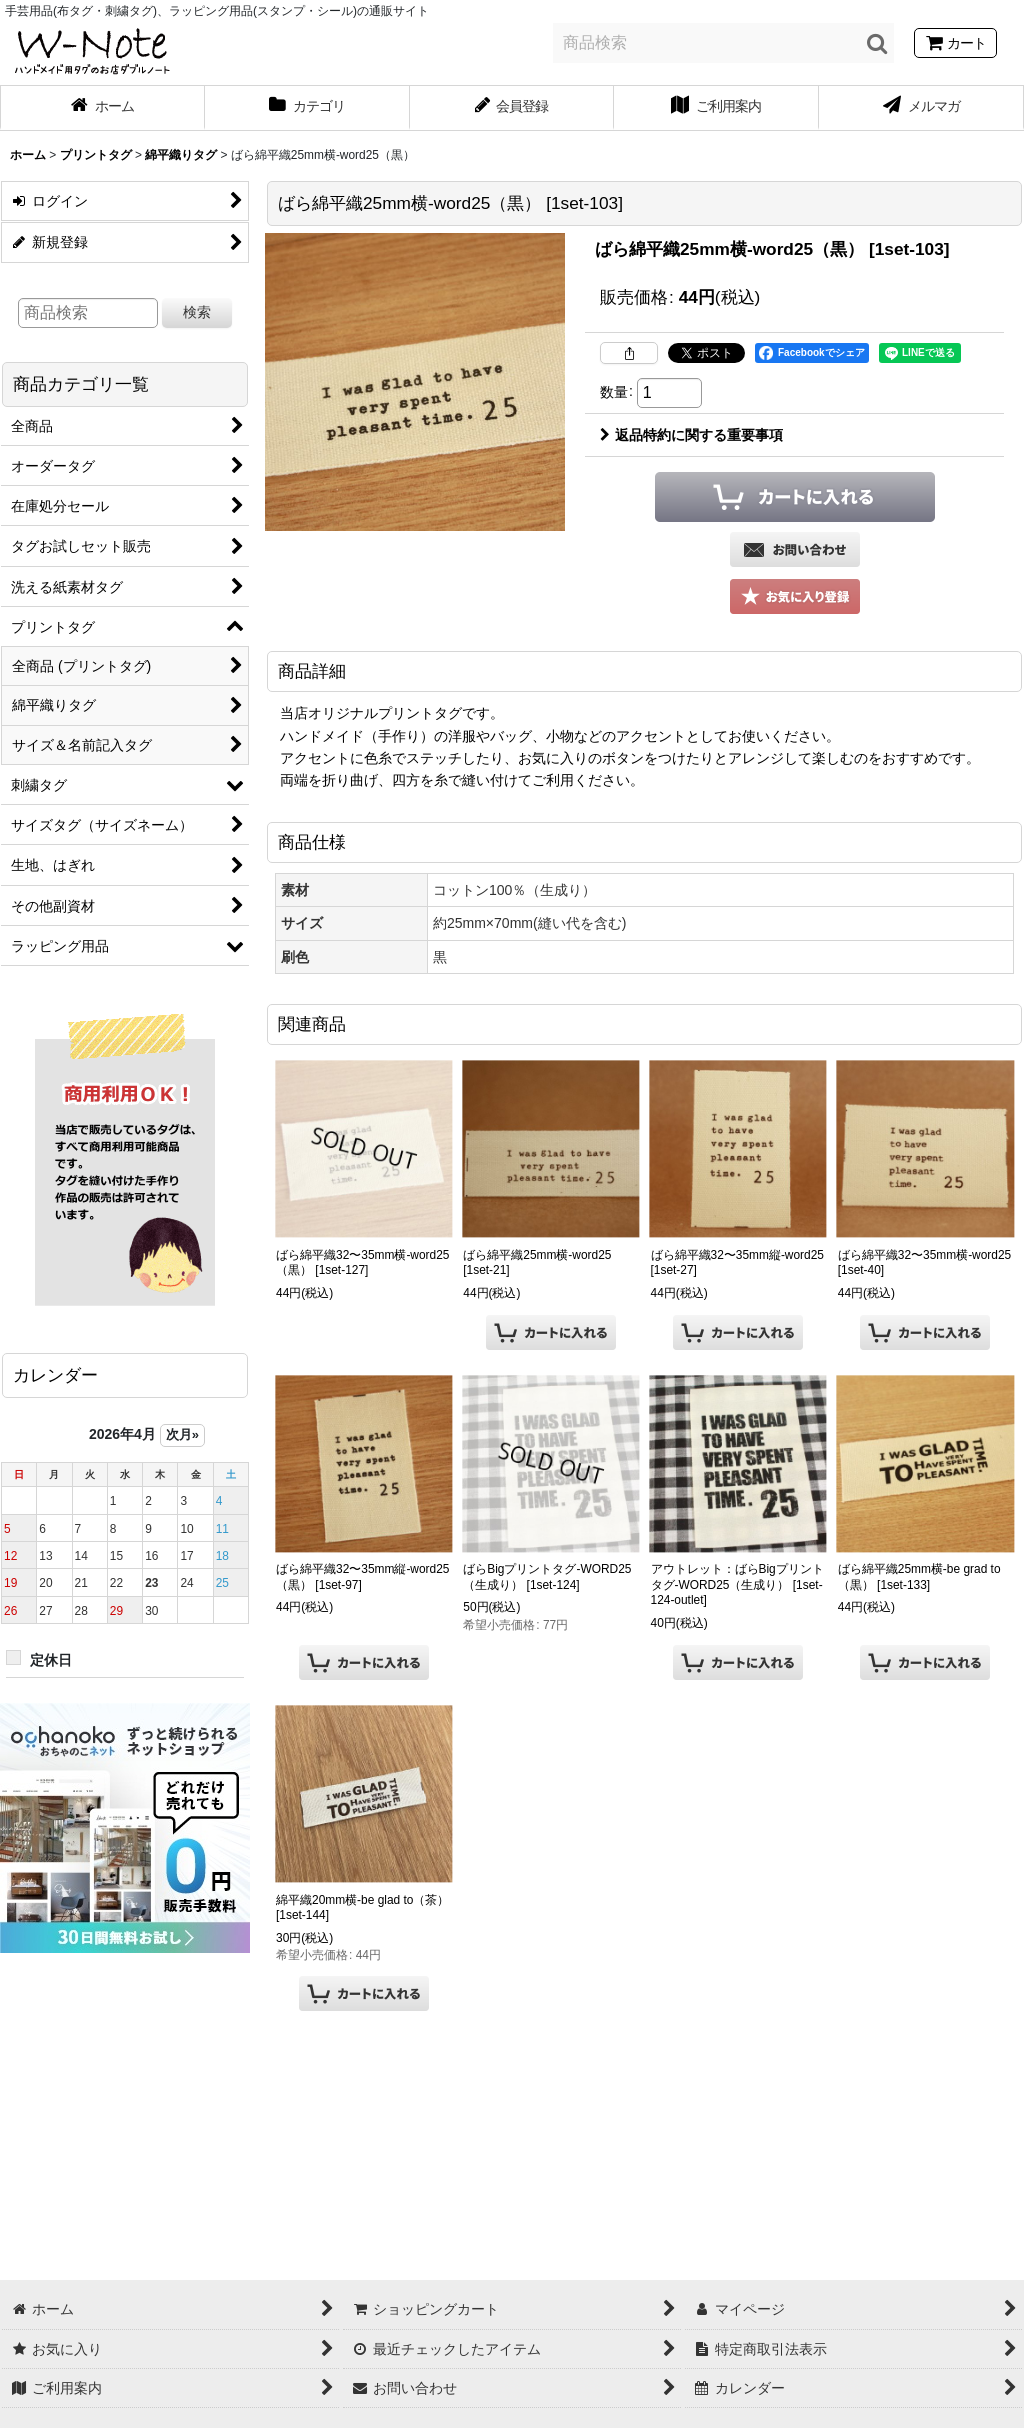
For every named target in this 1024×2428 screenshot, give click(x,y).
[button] (795, 596)
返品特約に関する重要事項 (691, 435)
